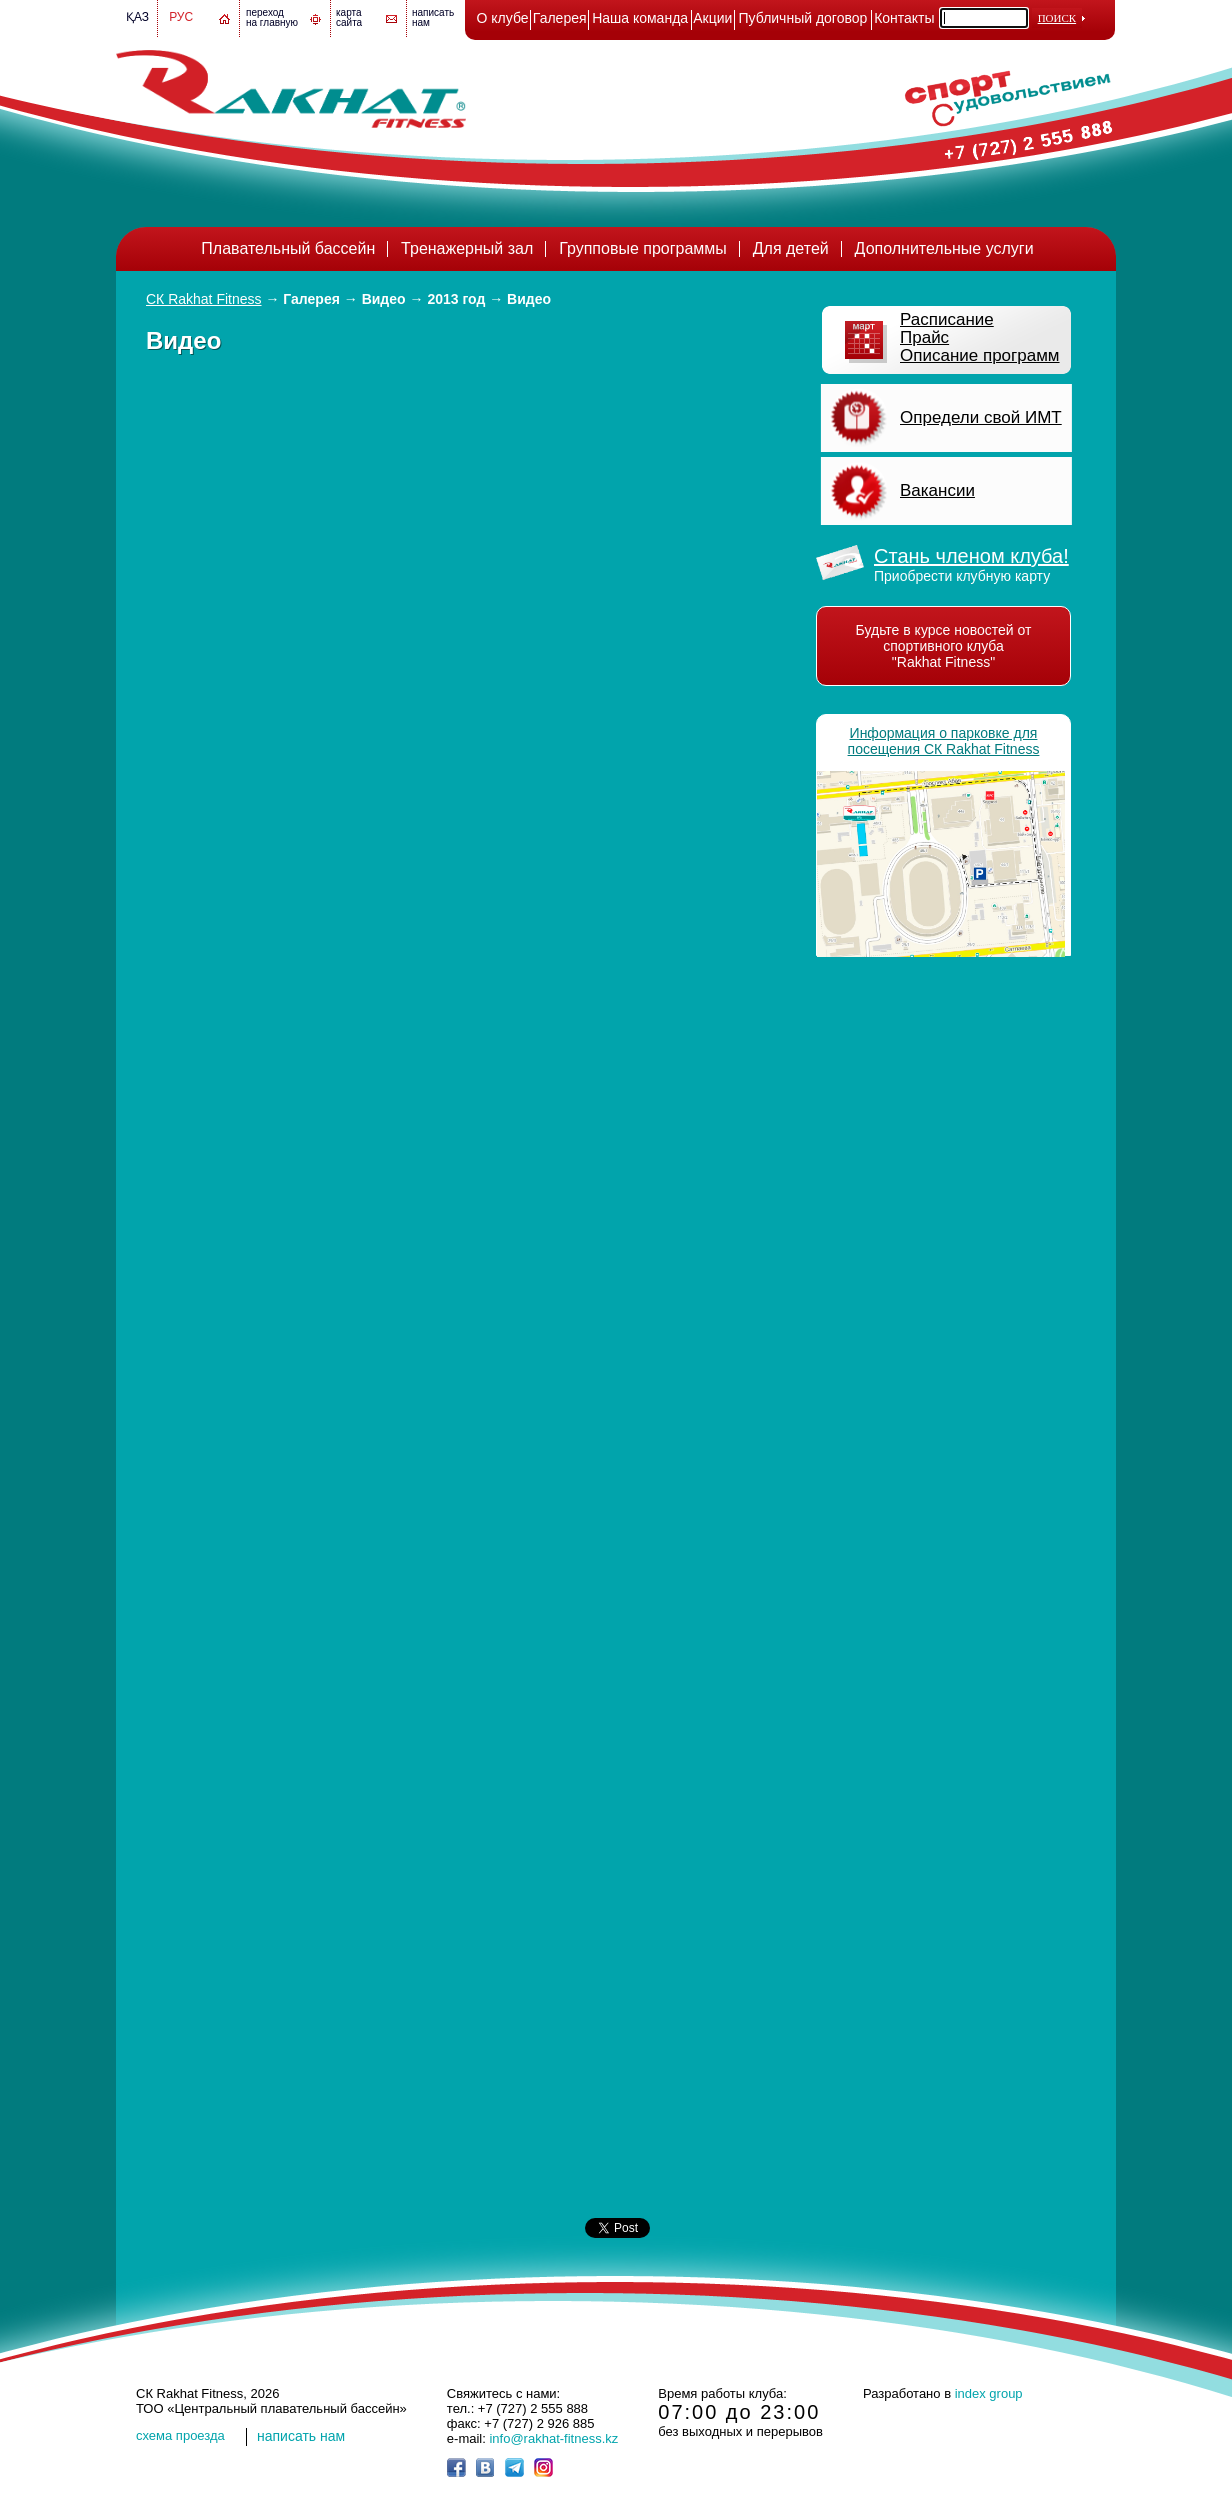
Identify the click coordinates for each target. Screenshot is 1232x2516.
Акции (712, 18)
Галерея (560, 18)
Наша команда (640, 18)
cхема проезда (180, 2435)
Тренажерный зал (467, 248)
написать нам (301, 2436)
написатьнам (433, 17)
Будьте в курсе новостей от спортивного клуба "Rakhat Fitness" (944, 646)
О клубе (503, 18)
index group (989, 2393)
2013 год (456, 299)
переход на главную (272, 17)
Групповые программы (643, 248)
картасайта (349, 17)
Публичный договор (803, 18)
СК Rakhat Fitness (204, 299)
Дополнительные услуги (944, 248)
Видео (384, 299)
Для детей (791, 248)
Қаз (137, 17)
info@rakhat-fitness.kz (553, 2438)
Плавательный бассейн (288, 248)
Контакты (904, 18)
